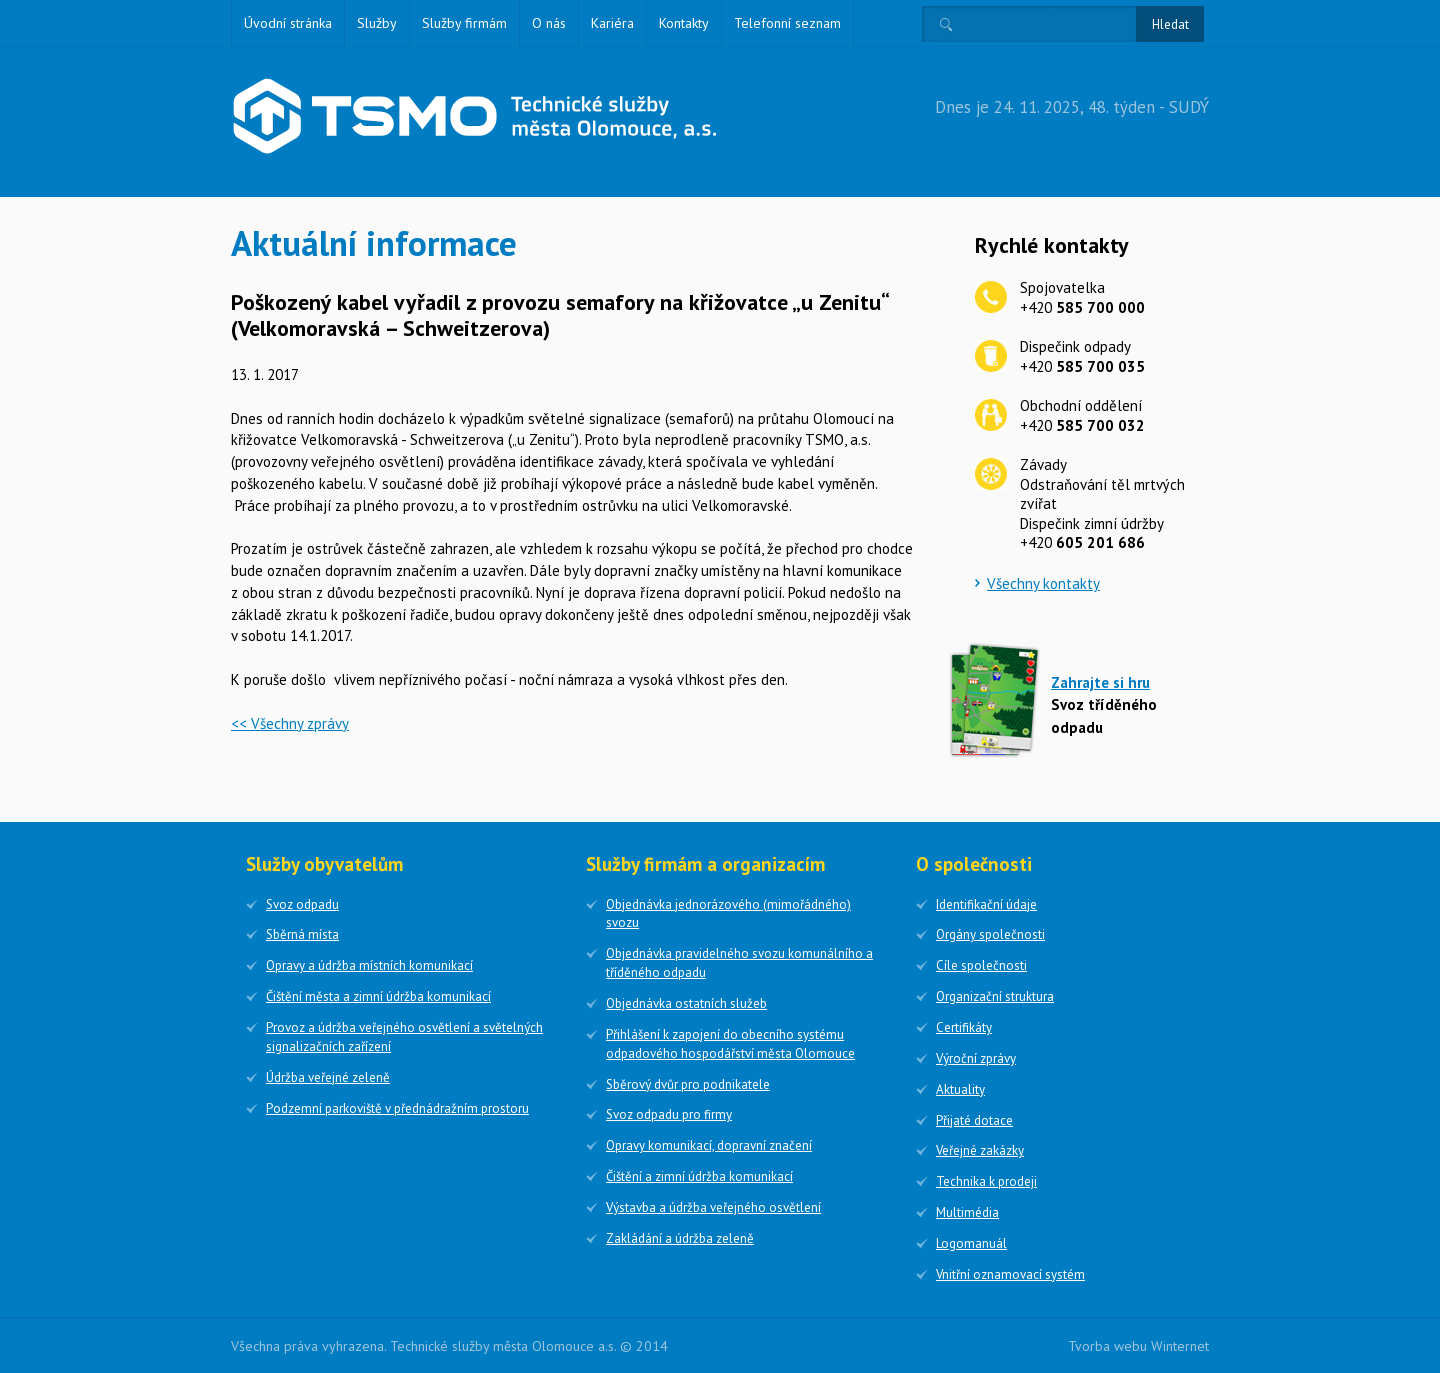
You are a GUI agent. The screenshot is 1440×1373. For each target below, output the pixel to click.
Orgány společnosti (990, 934)
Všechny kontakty (1043, 583)
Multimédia (967, 1212)
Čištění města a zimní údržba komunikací (378, 996)
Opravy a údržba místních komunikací (369, 965)
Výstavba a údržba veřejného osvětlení (713, 1207)
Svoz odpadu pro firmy (669, 1114)
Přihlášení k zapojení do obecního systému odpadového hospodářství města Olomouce (730, 1044)
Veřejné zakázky (980, 1150)
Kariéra (612, 23)
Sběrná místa (302, 934)
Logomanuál (971, 1243)
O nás (549, 23)
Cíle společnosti (981, 965)
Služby (377, 23)
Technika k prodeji (986, 1181)
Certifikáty (964, 1027)
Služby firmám (464, 23)
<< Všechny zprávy (290, 723)
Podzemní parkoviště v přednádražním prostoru (397, 1108)
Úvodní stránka (288, 23)
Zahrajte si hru (1100, 682)
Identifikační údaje (986, 904)
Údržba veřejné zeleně (328, 1077)
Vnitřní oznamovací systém (1010, 1274)
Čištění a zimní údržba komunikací (699, 1176)
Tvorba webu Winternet (1138, 1346)
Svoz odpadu (302, 904)
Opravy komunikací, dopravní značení (709, 1145)
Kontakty (684, 23)
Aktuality (960, 1089)
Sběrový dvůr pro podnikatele (688, 1084)
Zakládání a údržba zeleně (680, 1238)
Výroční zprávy (976, 1058)
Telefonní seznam (787, 23)
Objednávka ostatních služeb (686, 1003)
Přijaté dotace (974, 1120)
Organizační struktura (995, 996)
